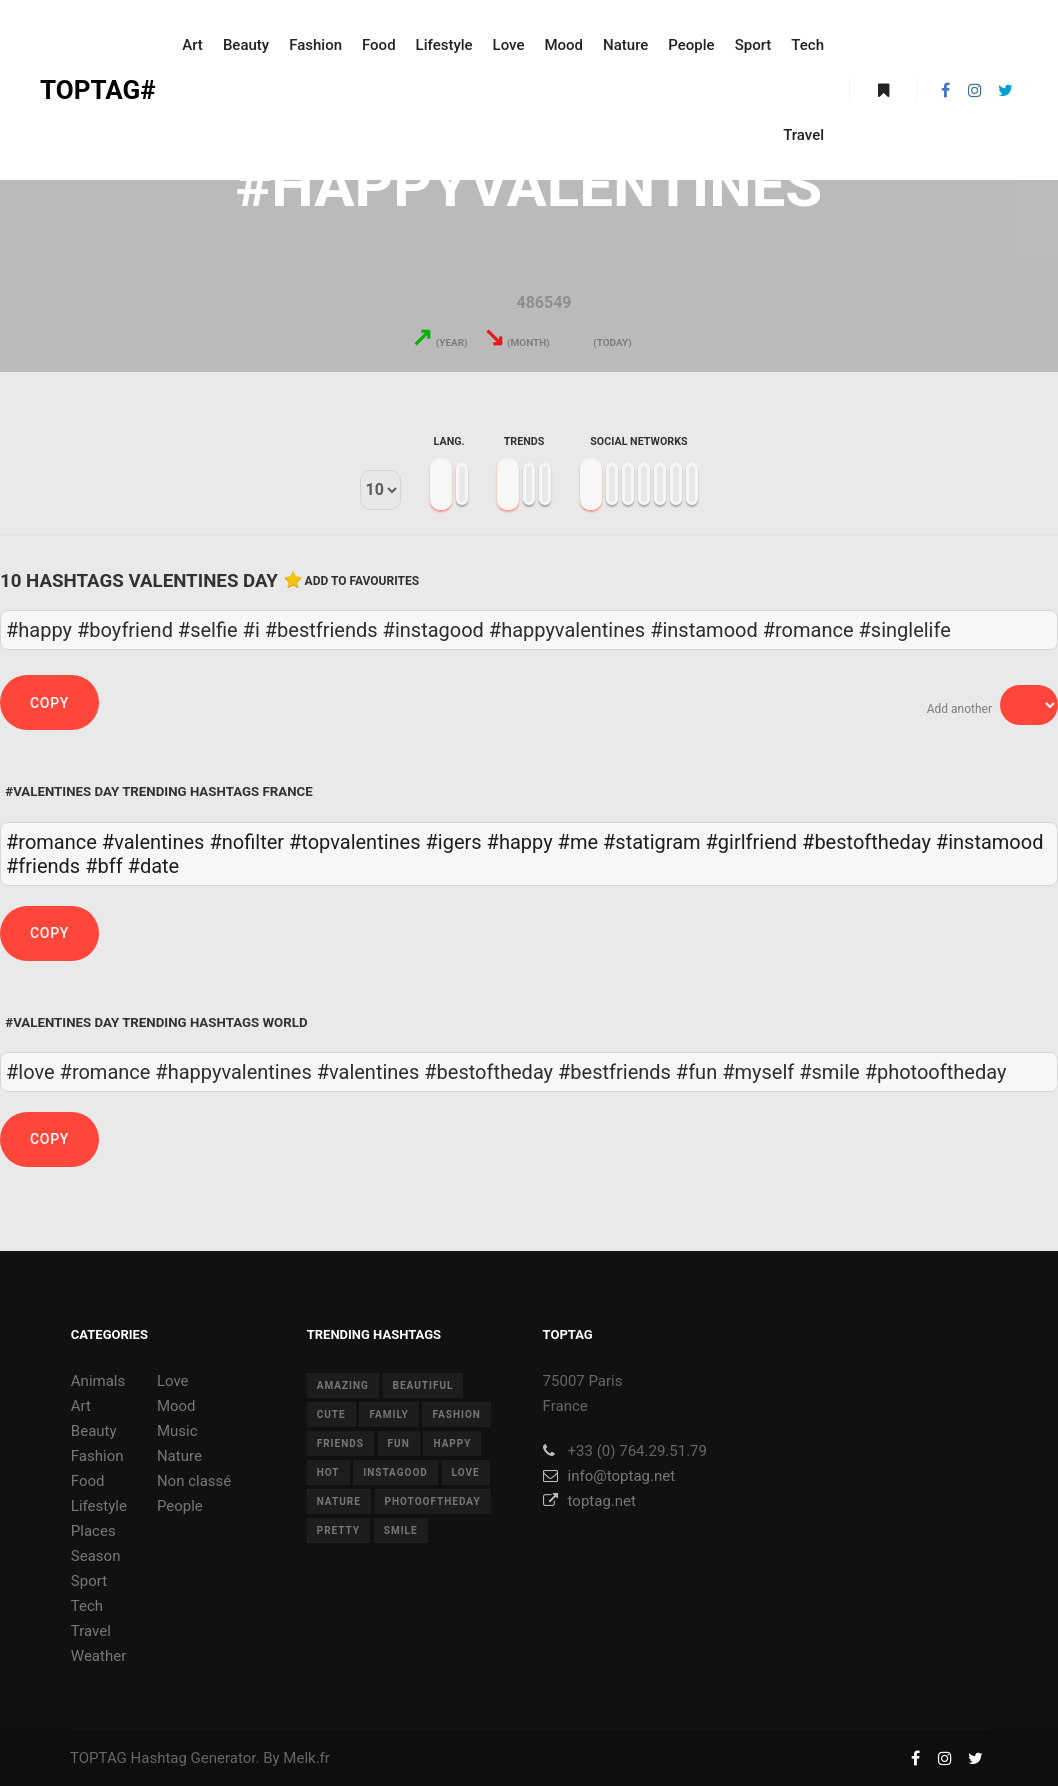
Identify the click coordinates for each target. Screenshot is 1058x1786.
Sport (89, 1581)
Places (93, 1531)
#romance (51, 842)
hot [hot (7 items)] (328, 1472)
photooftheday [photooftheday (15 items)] (433, 1501)
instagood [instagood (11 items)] (395, 1472)
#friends (43, 866)
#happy (520, 842)
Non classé (194, 1481)
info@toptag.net (609, 1476)
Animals (98, 1381)
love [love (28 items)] (466, 1472)
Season (96, 1556)
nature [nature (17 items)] (339, 1501)
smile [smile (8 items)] (401, 1530)
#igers (454, 842)
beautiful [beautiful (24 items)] (423, 1385)
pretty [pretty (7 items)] (338, 1530)
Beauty (94, 1431)
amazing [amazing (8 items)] (343, 1385)
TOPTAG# (98, 90)
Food (88, 1481)
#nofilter (246, 842)
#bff (103, 866)
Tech (87, 1606)
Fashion (97, 1456)
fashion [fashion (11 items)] (456, 1414)
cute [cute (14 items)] (331, 1414)
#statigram (652, 842)
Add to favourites (362, 581)
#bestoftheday (866, 842)
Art (81, 1406)
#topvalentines (355, 842)
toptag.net (589, 1501)
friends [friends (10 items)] (340, 1443)
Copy (49, 703)
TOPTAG (98, 1758)
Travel (91, 1631)
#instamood (990, 842)
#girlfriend (752, 842)
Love (173, 1381)
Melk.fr (306, 1758)
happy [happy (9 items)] (452, 1443)
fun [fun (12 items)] (399, 1443)
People (180, 1506)
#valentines (153, 842)
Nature (179, 1456)
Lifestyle (99, 1506)
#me (578, 842)
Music (177, 1431)
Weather (98, 1656)
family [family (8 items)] (388, 1414)
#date (154, 866)
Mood (176, 1406)
